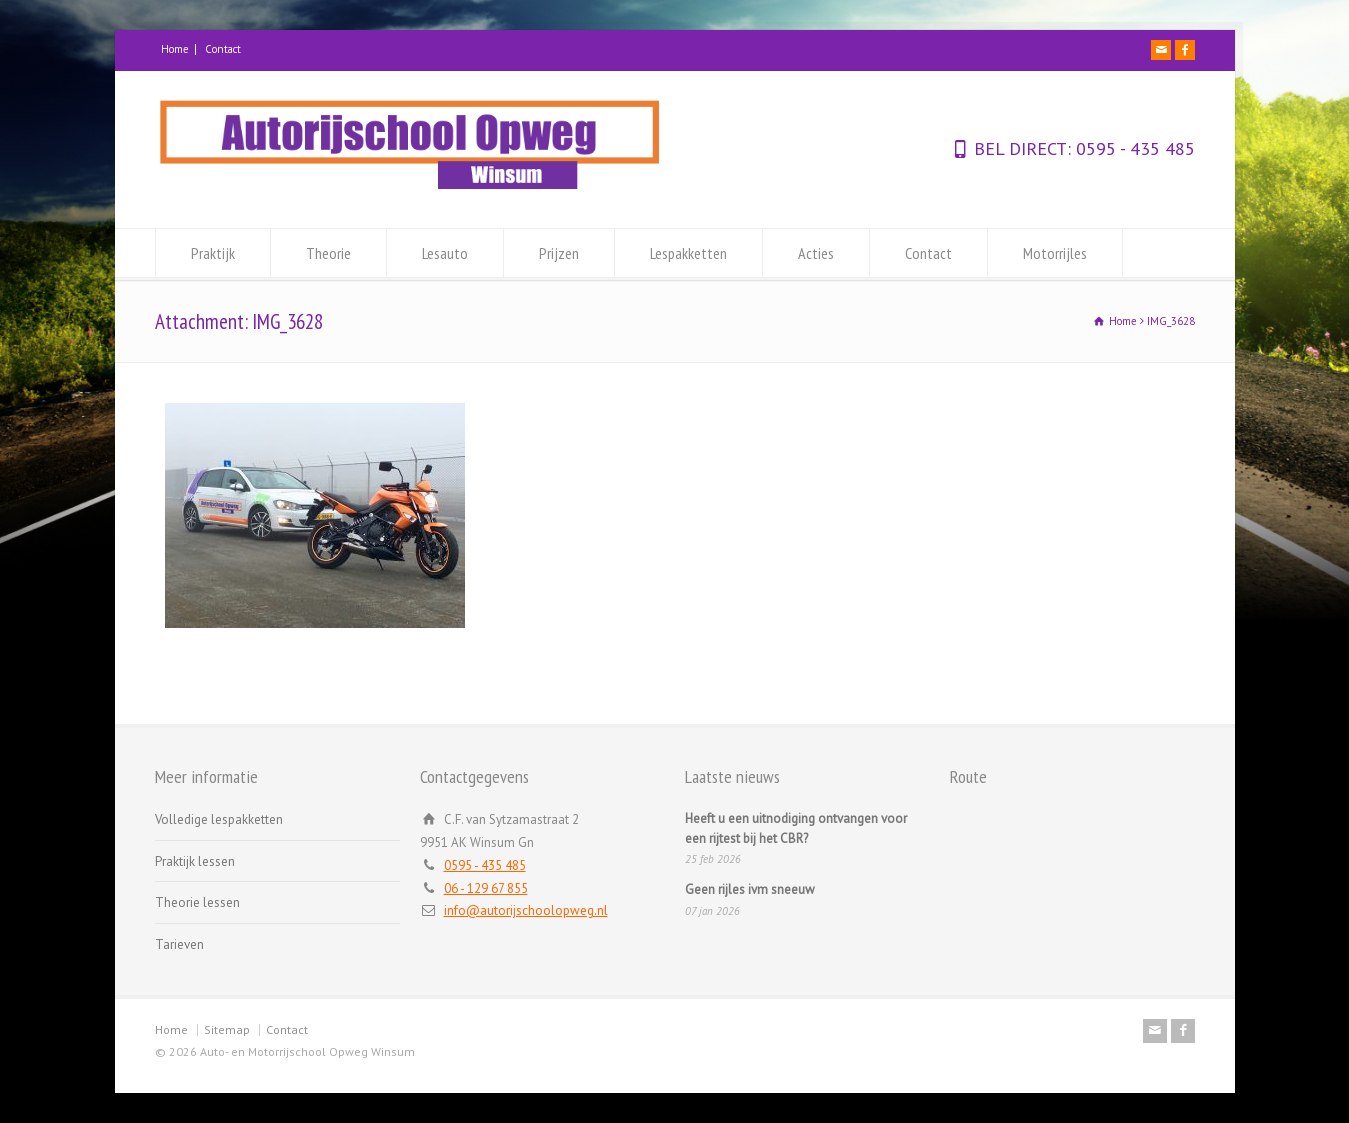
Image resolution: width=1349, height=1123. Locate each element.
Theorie (328, 253)
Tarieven (179, 944)
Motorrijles (1055, 253)
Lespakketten (688, 253)
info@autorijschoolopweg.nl (526, 910)
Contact (223, 49)
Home (175, 49)
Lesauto (445, 253)
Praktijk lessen (195, 861)
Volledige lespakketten (219, 819)
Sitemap (227, 1029)
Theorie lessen (197, 902)
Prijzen (559, 253)
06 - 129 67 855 (486, 888)
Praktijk (213, 253)
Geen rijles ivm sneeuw (750, 889)
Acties (816, 253)
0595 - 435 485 (1133, 148)
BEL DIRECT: (1022, 148)
